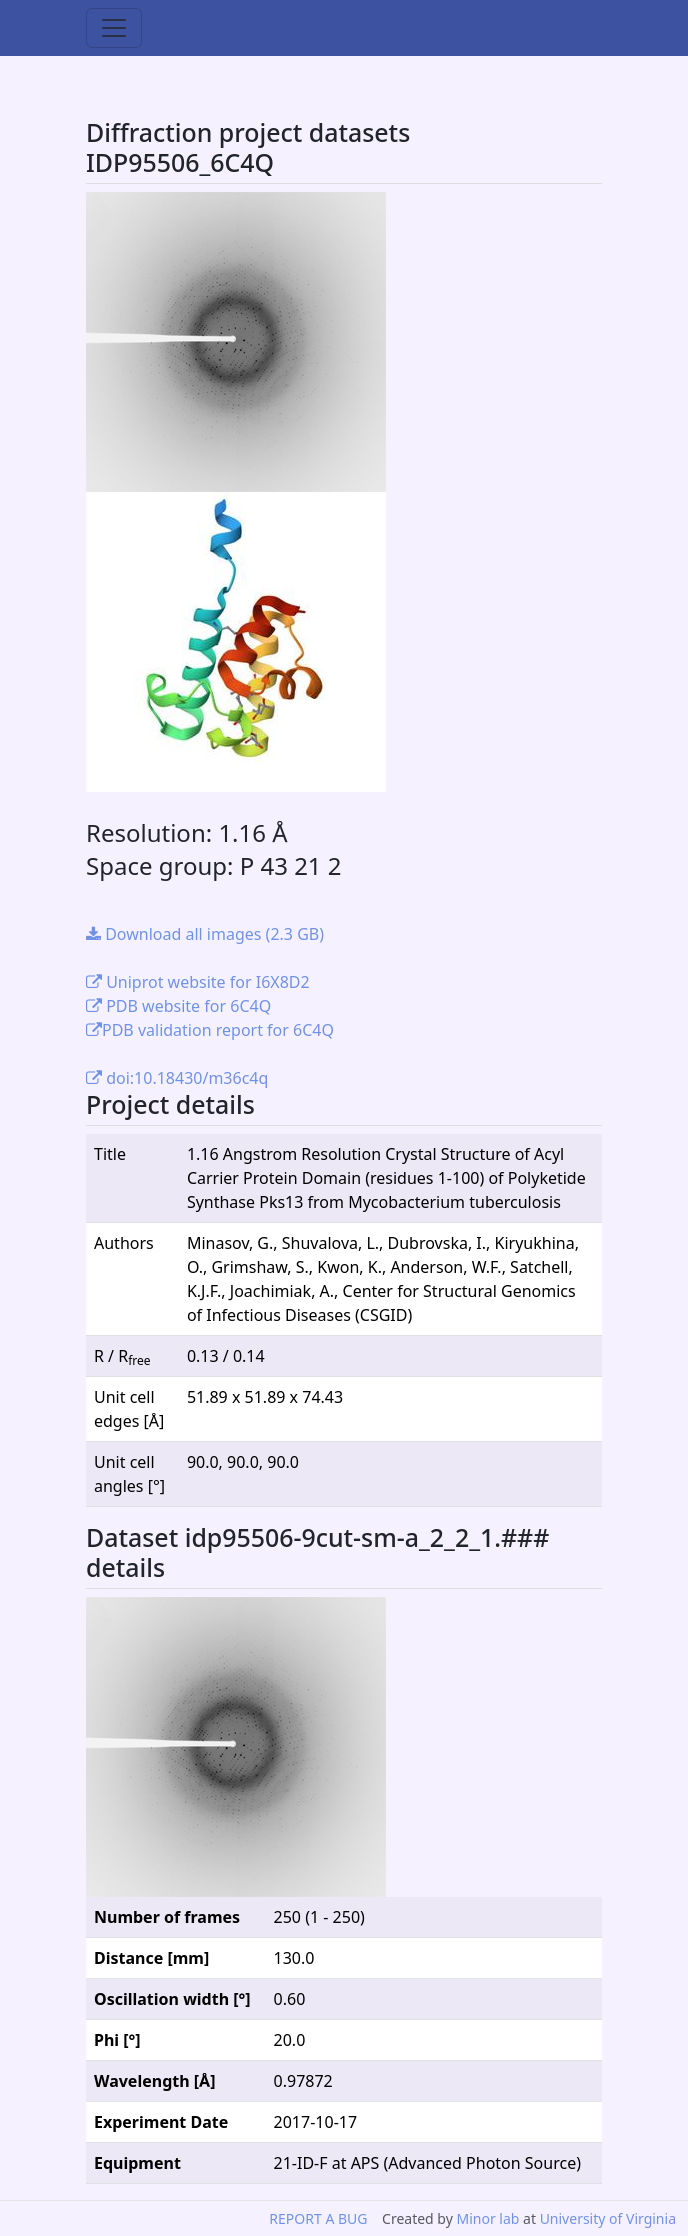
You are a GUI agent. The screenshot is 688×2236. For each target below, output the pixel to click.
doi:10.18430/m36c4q (177, 1078)
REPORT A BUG (318, 2218)
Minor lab (487, 2218)
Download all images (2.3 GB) (205, 934)
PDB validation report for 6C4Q (210, 1030)
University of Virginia (608, 2218)
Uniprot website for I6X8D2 (198, 982)
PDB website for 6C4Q (178, 1006)
